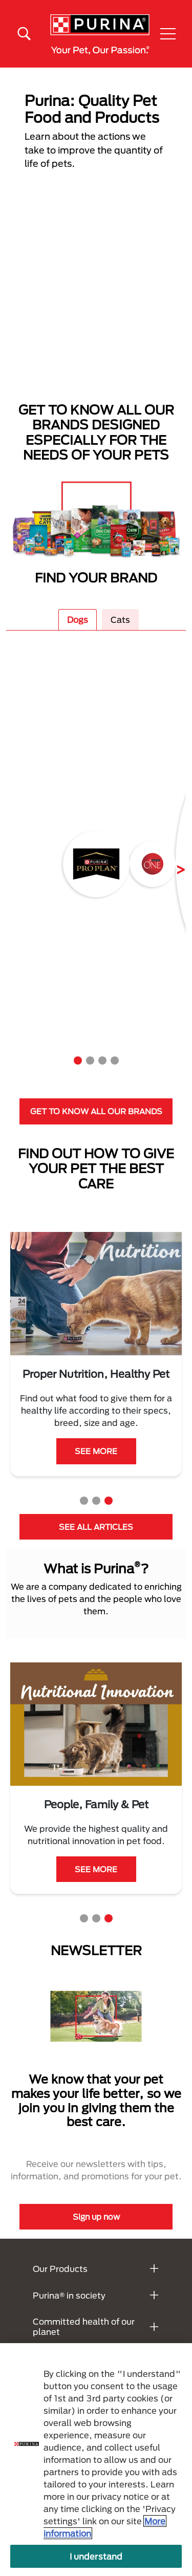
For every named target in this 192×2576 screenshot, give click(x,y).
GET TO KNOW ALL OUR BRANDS (96, 1111)
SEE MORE (96, 1463)
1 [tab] (78, 1060)
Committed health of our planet (84, 2326)
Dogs (77, 619)
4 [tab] (115, 1060)
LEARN (96, 1881)
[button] (168, 34)
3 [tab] (102, 1060)
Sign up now (96, 2216)
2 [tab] (90, 1060)
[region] (96, 2459)
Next (173, 864)
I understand (96, 2556)
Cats (120, 619)
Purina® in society (69, 2295)
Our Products (60, 2269)
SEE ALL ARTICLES (96, 1526)
